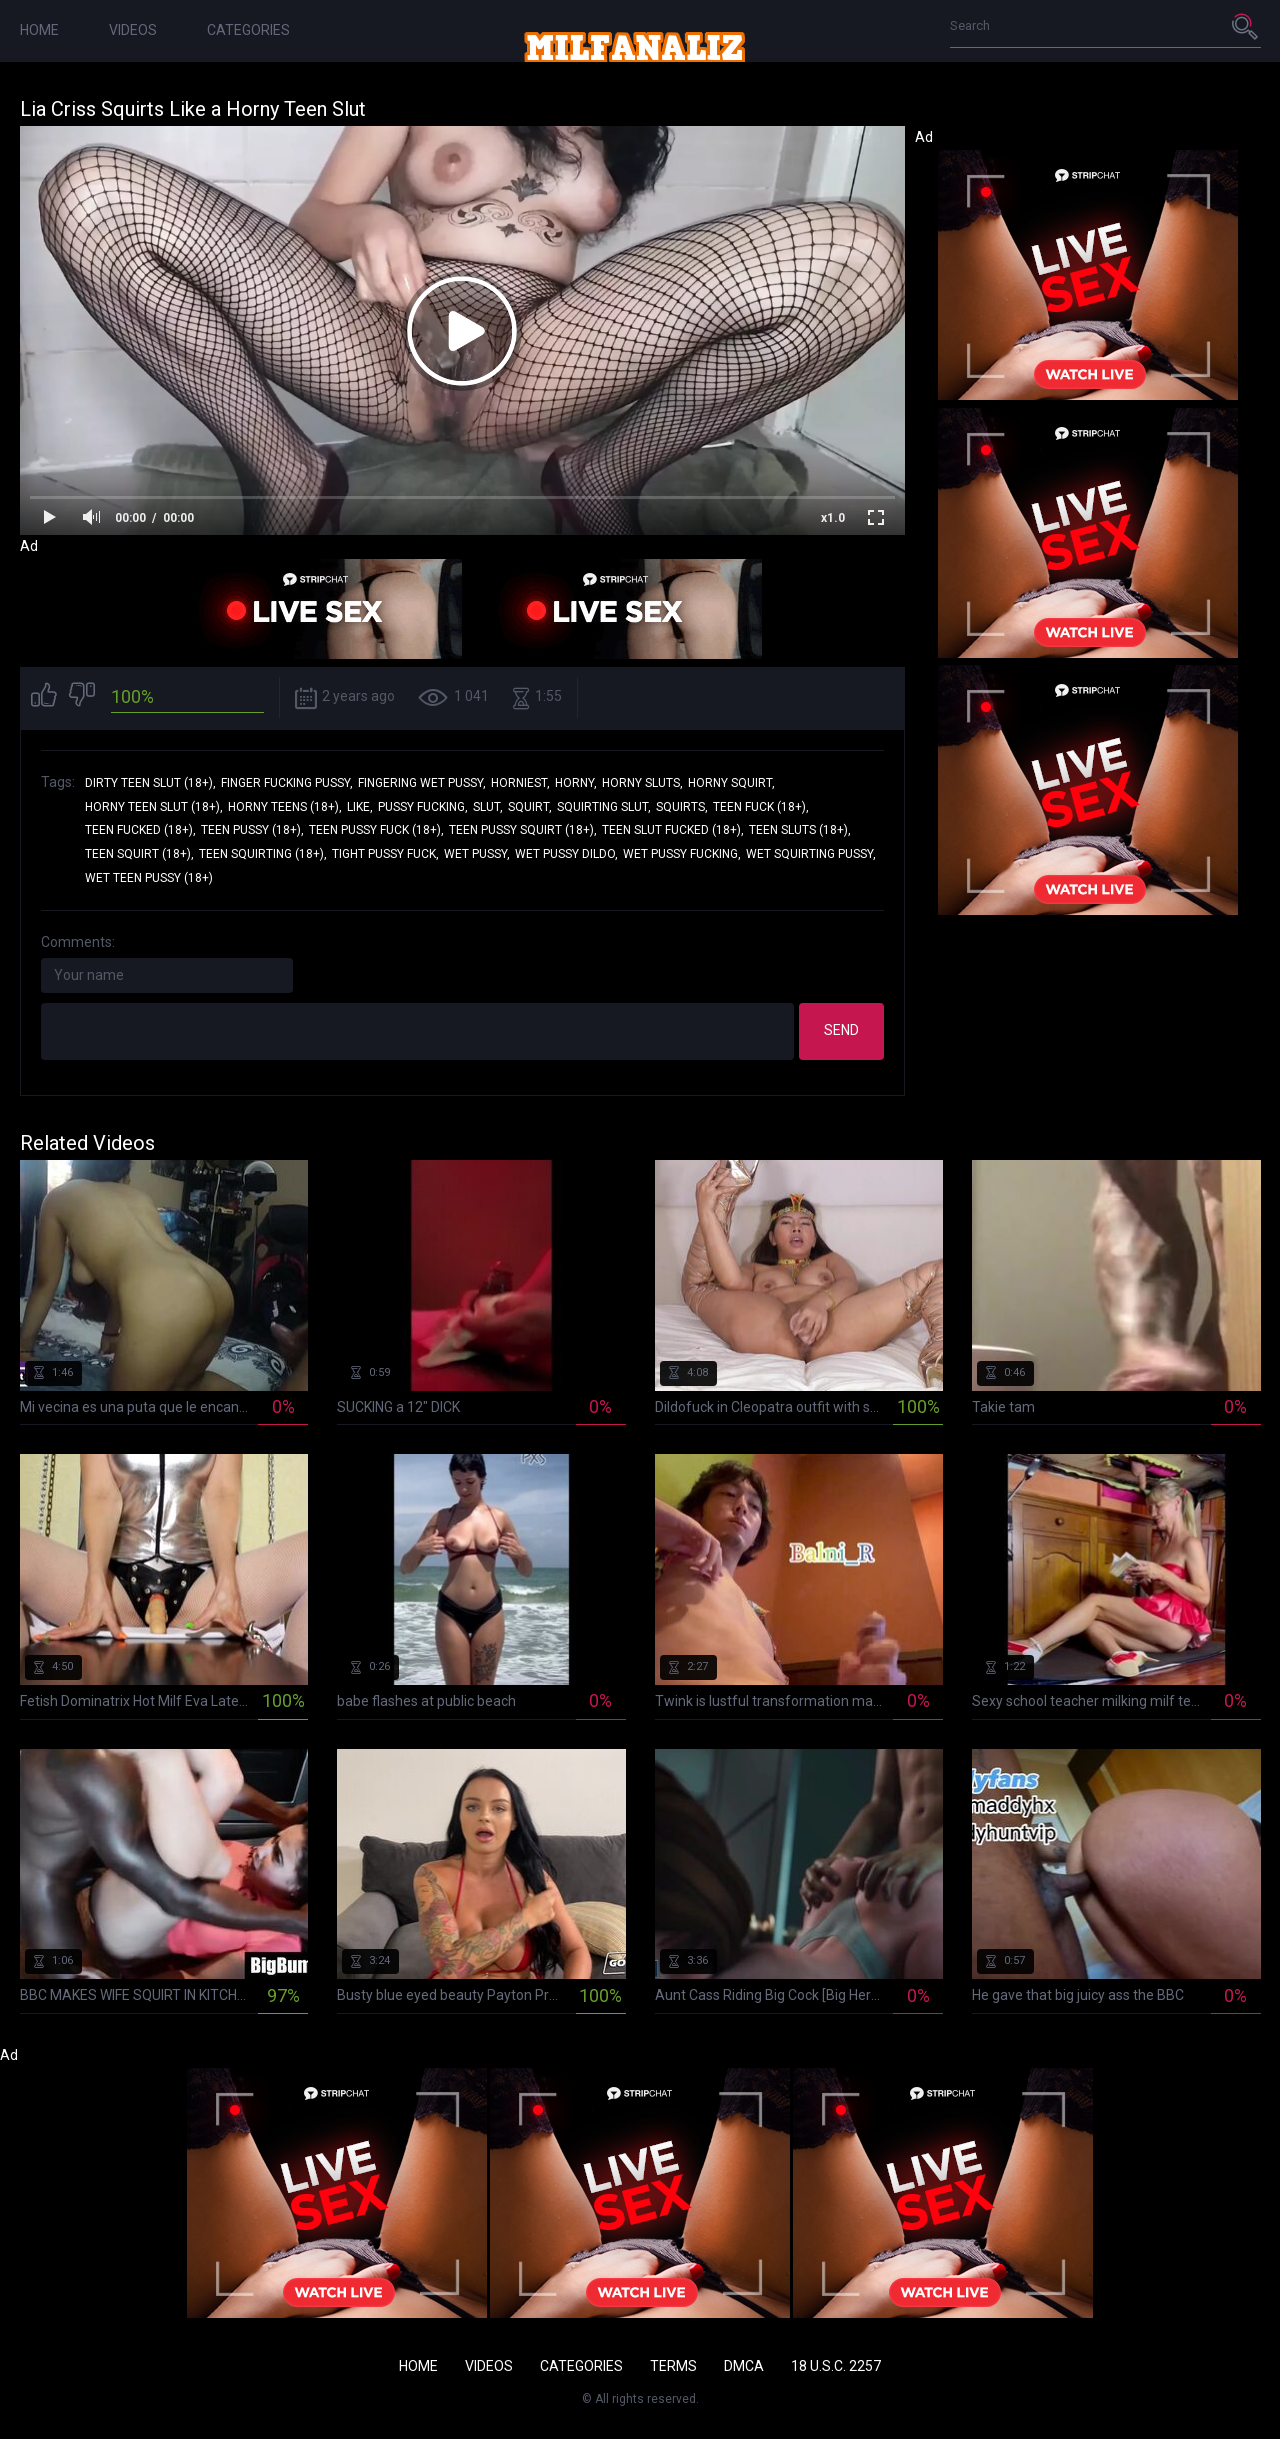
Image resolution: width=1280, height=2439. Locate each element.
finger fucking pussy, (287, 783)
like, (360, 807)
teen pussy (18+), (252, 830)
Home (39, 30)
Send (841, 1030)
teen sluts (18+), (800, 830)
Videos (133, 30)
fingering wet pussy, (422, 783)
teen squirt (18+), (139, 854)
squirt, (530, 807)
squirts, (682, 807)
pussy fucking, (423, 807)
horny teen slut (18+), (154, 807)
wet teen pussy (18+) (149, 878)
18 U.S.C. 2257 (836, 2366)
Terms (673, 2366)
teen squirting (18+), (263, 854)
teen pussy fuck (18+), (376, 830)
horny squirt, (731, 783)
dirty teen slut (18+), (150, 783)
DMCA (744, 2366)
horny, (576, 783)
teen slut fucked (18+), (673, 830)
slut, (488, 807)
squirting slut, (604, 807)
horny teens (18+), (285, 807)
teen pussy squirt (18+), (523, 830)
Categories (248, 30)
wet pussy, (477, 854)
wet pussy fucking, (682, 854)
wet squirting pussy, (811, 854)
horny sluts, (642, 783)
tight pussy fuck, (385, 854)
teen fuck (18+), (761, 807)
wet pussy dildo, (566, 854)
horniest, (520, 783)
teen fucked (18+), (140, 830)
